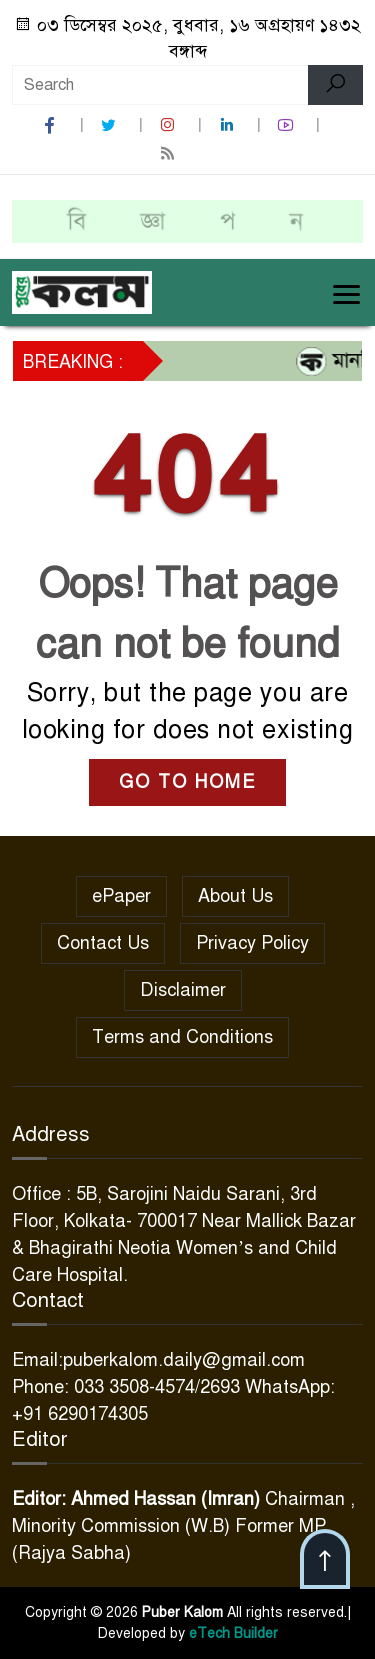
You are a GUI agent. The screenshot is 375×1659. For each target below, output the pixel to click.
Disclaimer (183, 990)
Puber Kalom (182, 1612)
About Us (235, 896)
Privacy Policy (252, 943)
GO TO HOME (187, 782)
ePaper (121, 896)
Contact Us (103, 943)
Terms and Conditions (182, 1037)
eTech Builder (231, 1633)
